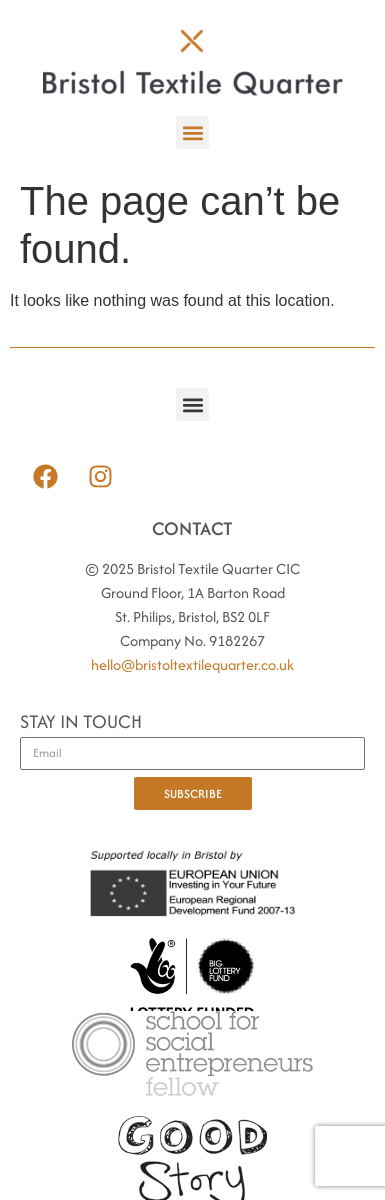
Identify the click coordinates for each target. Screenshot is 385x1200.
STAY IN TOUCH (81, 723)
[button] (192, 132)
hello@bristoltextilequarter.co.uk (192, 664)
